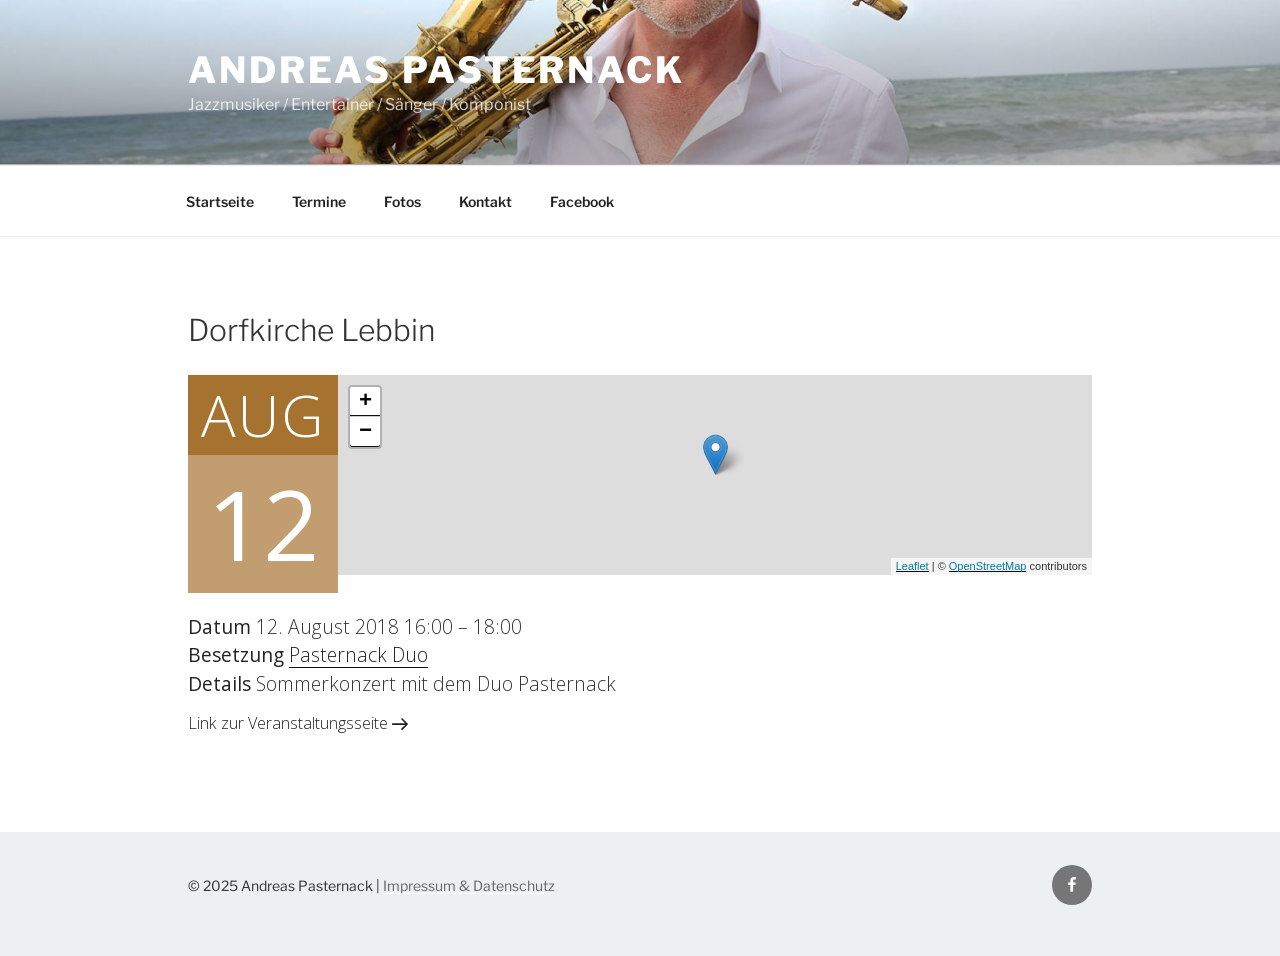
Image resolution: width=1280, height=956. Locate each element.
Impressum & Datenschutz (469, 885)
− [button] (365, 432)
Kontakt (485, 201)
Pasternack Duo (358, 654)
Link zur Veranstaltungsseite (298, 723)
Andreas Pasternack (436, 70)
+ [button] (365, 402)
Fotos (402, 201)
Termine (319, 201)
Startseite (220, 201)
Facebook (582, 201)
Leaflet (912, 566)
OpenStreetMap (988, 566)
